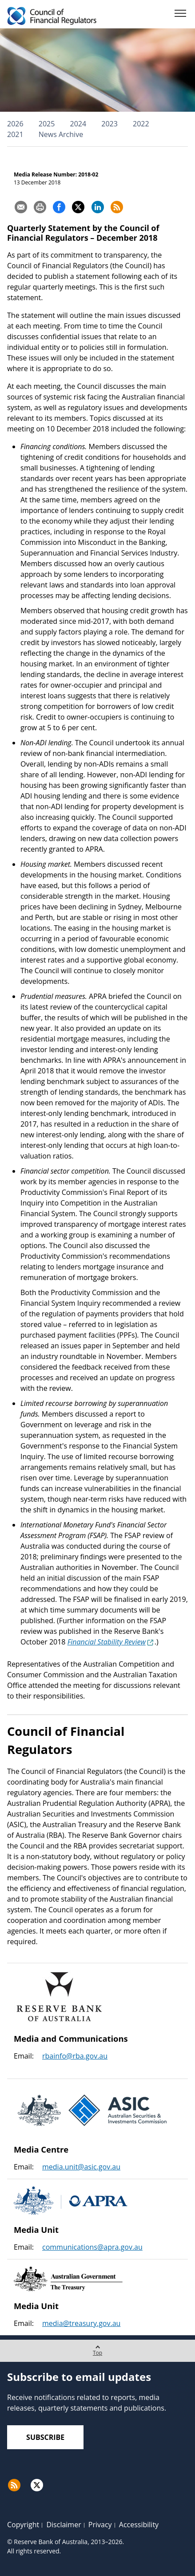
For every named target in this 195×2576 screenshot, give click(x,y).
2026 (15, 124)
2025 (47, 124)
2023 (109, 124)
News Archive (61, 134)
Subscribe (45, 2437)
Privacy (100, 2524)
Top (97, 2348)
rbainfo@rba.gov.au (74, 2056)
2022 (141, 124)
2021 (15, 134)
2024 (78, 124)
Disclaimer (63, 2524)
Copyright (23, 2524)
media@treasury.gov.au (81, 2323)
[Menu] (180, 15)
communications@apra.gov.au (92, 2247)
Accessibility (139, 2524)
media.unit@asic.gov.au (81, 2167)
